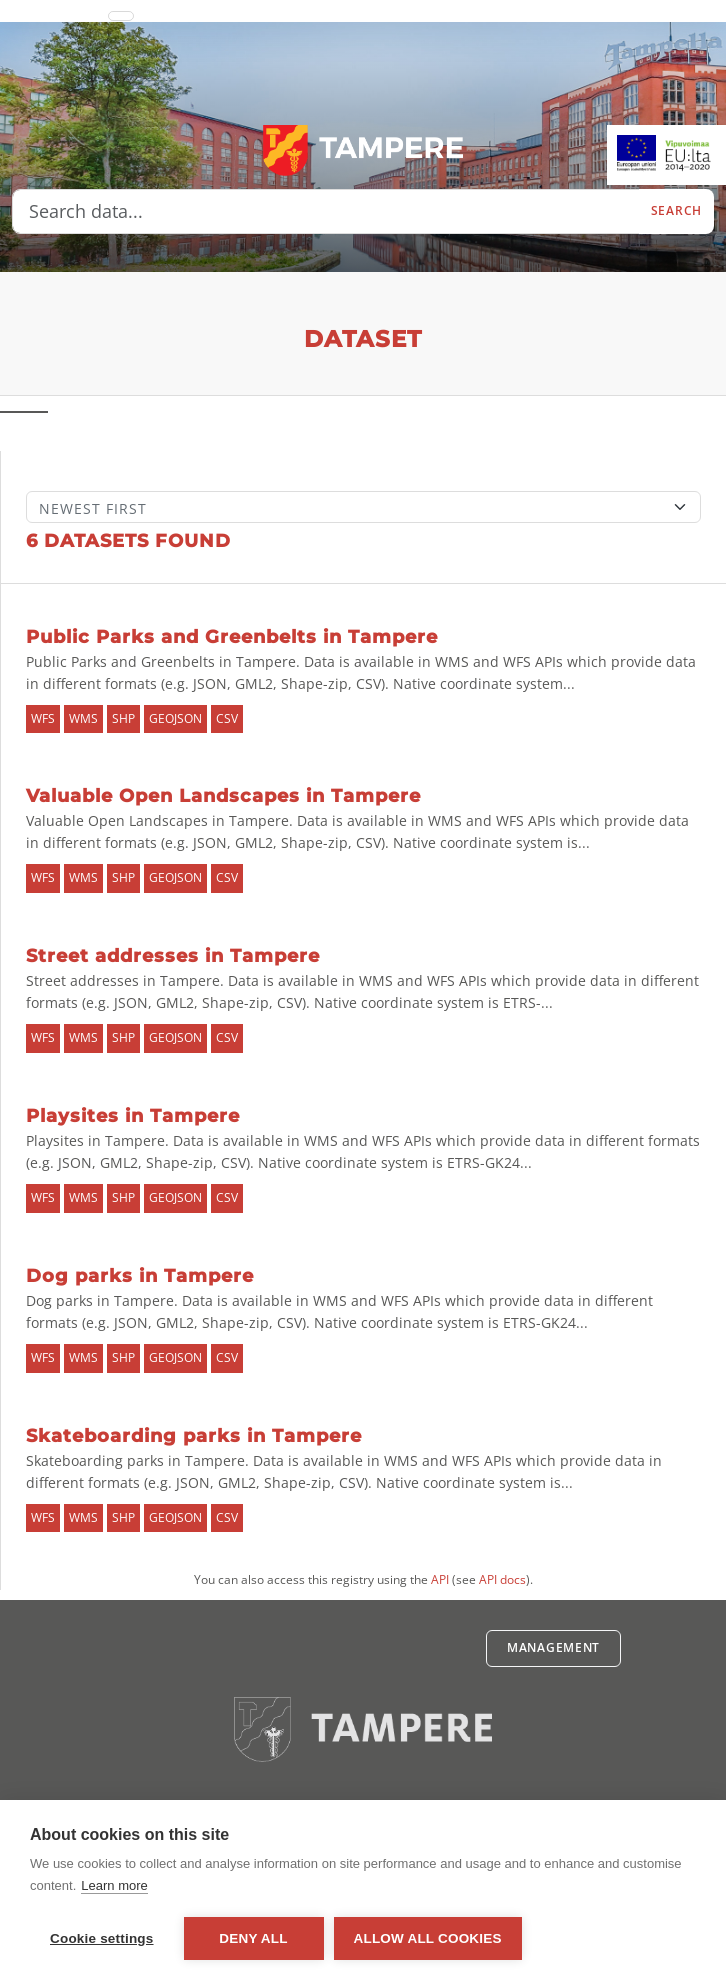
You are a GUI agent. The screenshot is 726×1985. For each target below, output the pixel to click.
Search (676, 210)
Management (553, 1647)
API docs (502, 1579)
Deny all (253, 1938)
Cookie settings (102, 1938)
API (440, 1579)
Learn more (114, 1885)
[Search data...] (326, 212)
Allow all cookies (428, 1938)
